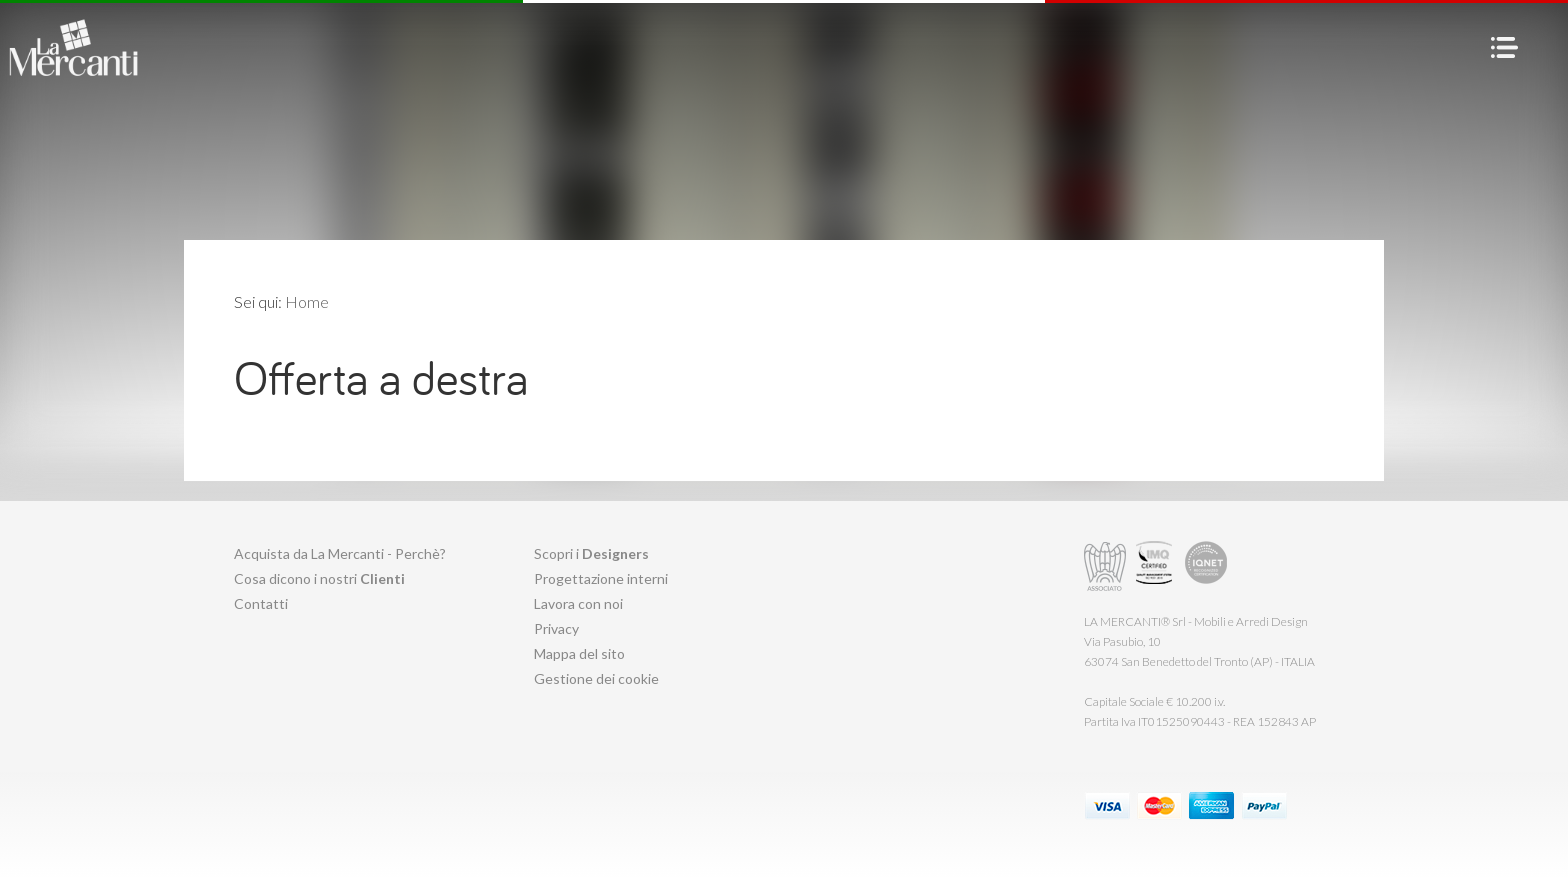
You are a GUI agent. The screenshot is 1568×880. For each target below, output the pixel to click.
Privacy (556, 628)
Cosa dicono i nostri (319, 578)
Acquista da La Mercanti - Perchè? (340, 553)
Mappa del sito (579, 653)
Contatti (261, 603)
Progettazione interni (601, 578)
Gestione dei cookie (596, 678)
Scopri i (591, 553)
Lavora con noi (578, 603)
